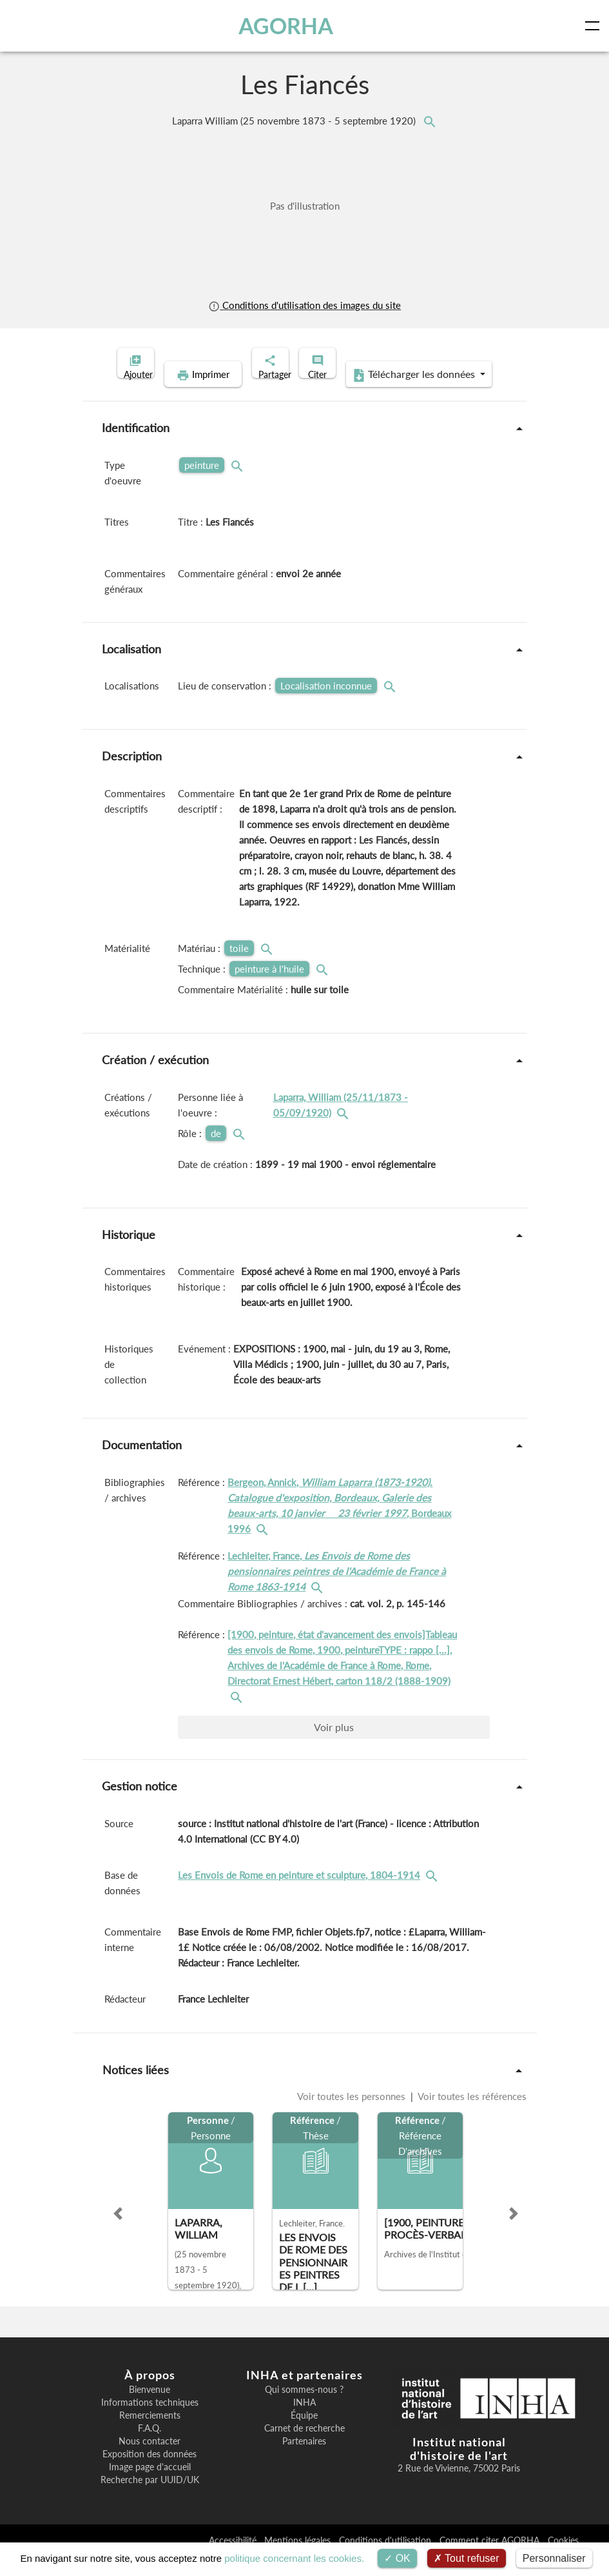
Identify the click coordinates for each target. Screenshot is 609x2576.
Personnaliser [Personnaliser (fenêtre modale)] (554, 2558)
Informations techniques (149, 2422)
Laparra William (295, 120)
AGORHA (291, 26)
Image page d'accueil (150, 2487)
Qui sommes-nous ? (304, 2409)
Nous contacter (149, 2461)
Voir (334, 1747)
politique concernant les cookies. (294, 2558)
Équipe (304, 2435)
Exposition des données (149, 2474)
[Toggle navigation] (595, 26)
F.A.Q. (149, 2448)
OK (397, 2558)
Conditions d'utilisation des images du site (304, 305)
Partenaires (304, 2461)
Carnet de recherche (304, 2448)
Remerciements (149, 2435)
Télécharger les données (387, 395)
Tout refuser (466, 2558)
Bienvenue (149, 2409)
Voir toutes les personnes (352, 2116)
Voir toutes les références (471, 2116)
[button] (118, 2233)
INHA (304, 2422)
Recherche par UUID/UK (150, 2500)
